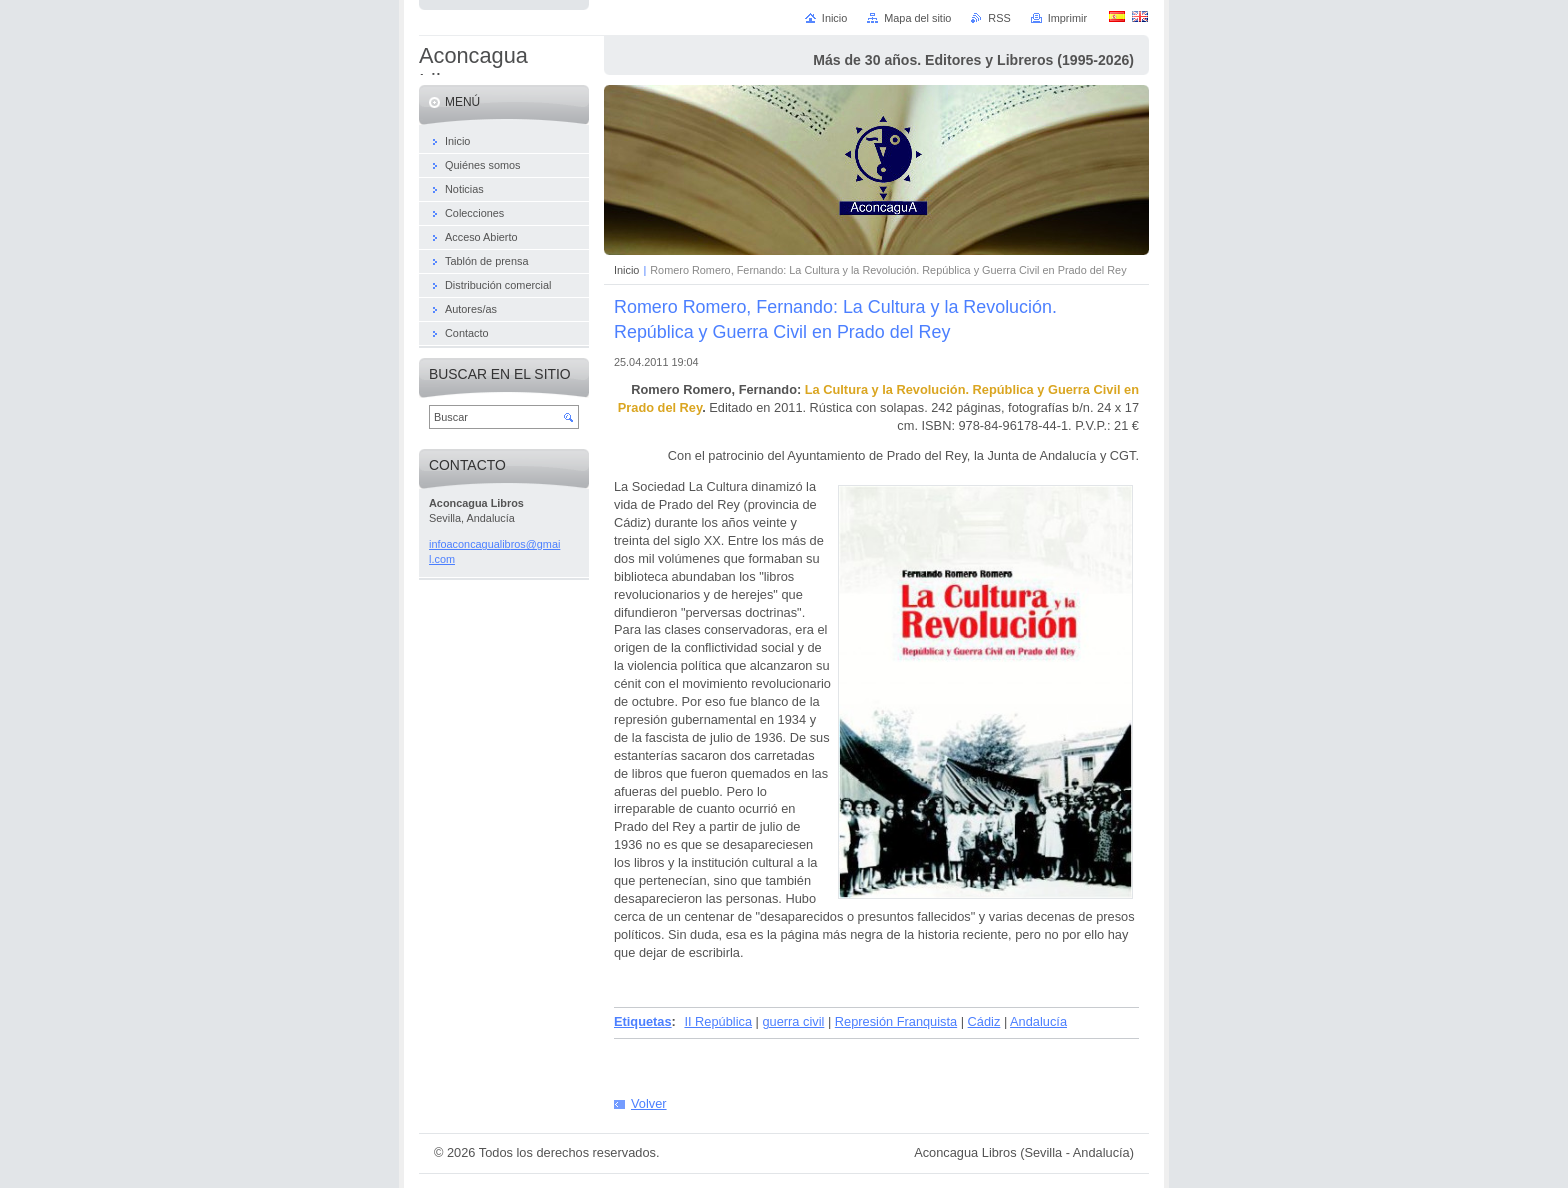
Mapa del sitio (917, 18)
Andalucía (1038, 1021)
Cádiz (984, 1021)
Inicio (626, 270)
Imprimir (1067, 18)
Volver (649, 1103)
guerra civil (793, 1021)
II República (718, 1021)
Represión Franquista (896, 1021)
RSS (999, 18)
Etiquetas (643, 1021)
